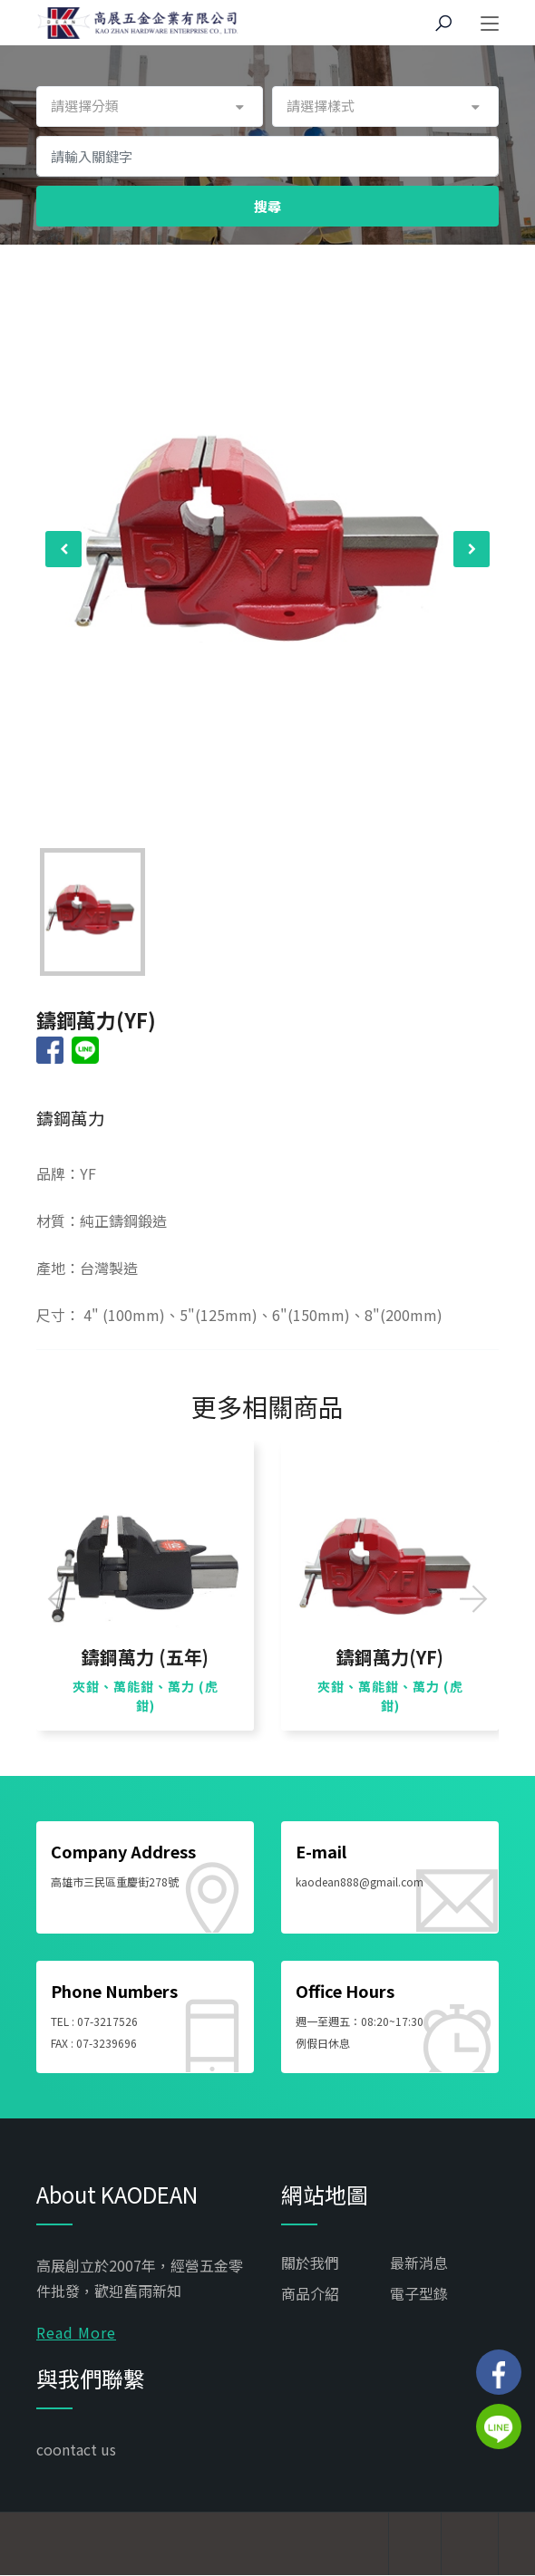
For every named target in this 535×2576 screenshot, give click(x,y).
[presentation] (63, 549)
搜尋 (267, 206)
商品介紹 (310, 2293)
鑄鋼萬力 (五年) (145, 1657)
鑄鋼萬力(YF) (389, 1657)
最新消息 (419, 2262)
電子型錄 (419, 2293)
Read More (76, 2332)
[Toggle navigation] (490, 24)
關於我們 (310, 2262)
